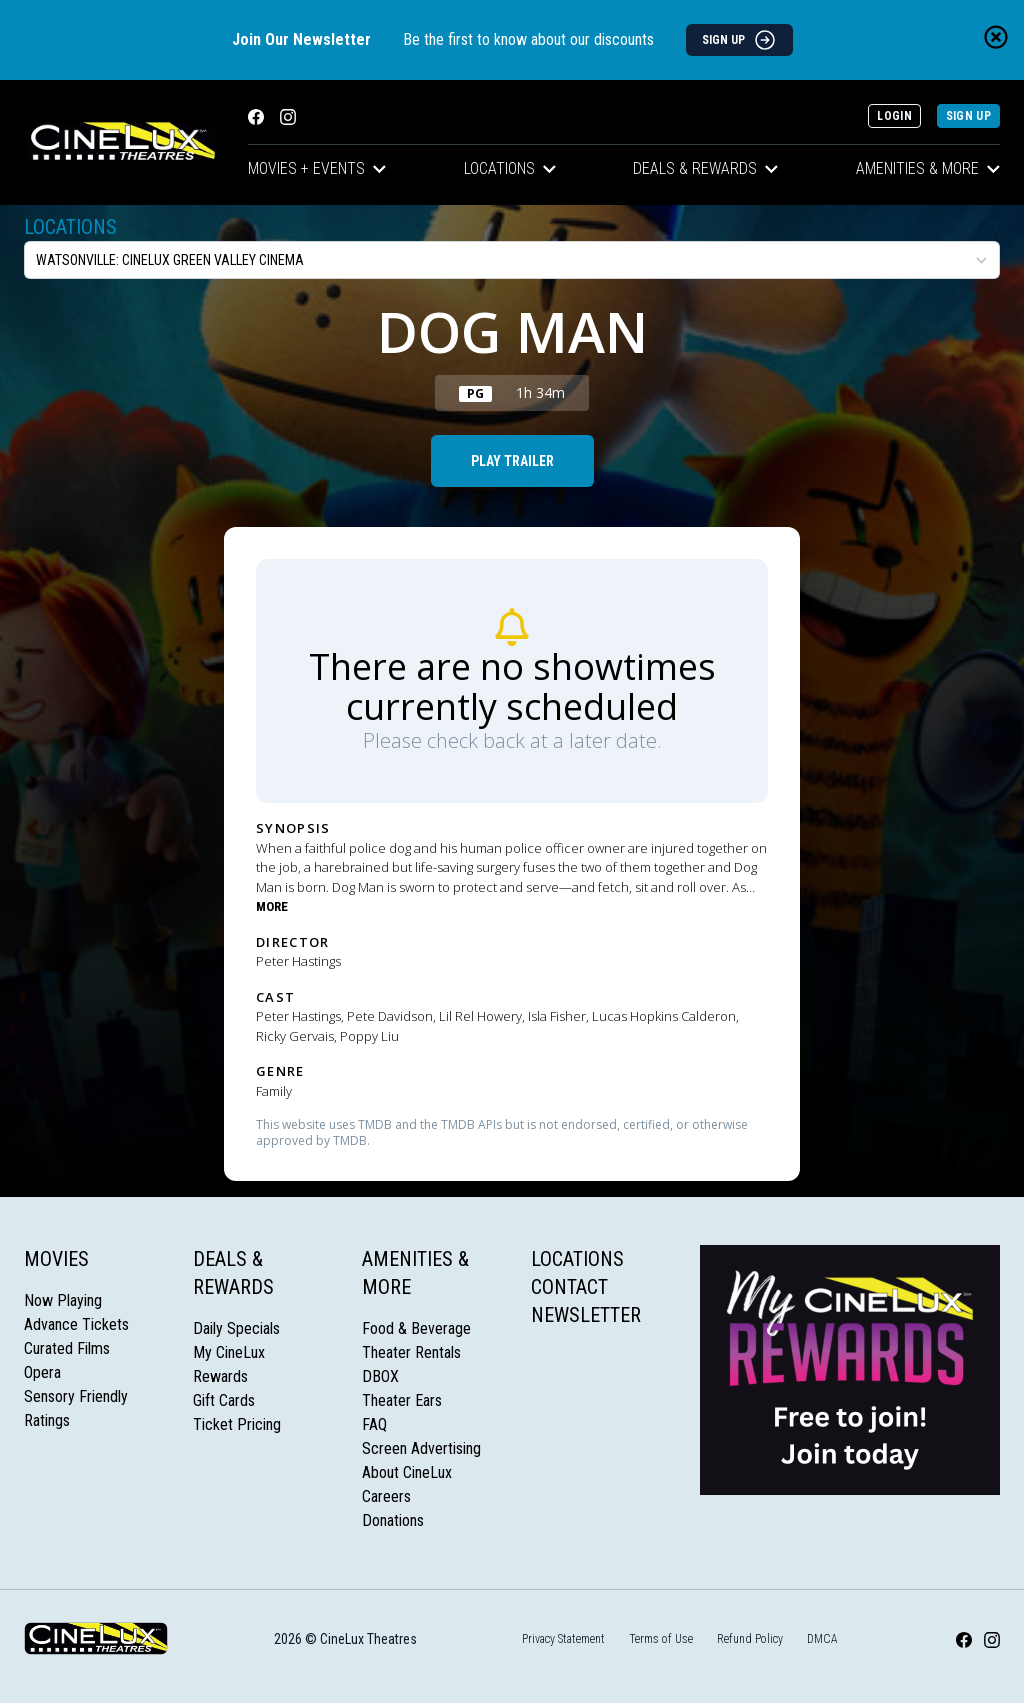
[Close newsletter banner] (996, 37)
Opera (42, 1372)
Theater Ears (402, 1400)
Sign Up (968, 116)
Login (894, 116)
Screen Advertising (421, 1448)
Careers (386, 1496)
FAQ (374, 1424)
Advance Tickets (76, 1324)
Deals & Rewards (705, 168)
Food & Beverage (416, 1328)
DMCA (822, 1639)
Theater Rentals (411, 1352)
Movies (56, 1259)
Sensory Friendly (76, 1396)
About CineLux (407, 1472)
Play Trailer (512, 461)
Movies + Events (317, 168)
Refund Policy (750, 1639)
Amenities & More (928, 168)
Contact (569, 1287)
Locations (510, 168)
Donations (393, 1520)
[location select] (512, 260)
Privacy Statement (563, 1639)
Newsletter (586, 1315)
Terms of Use (661, 1639)
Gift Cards (224, 1400)
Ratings (47, 1420)
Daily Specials (236, 1328)
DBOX (380, 1376)
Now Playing (63, 1300)
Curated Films (67, 1348)
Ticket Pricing (237, 1424)
